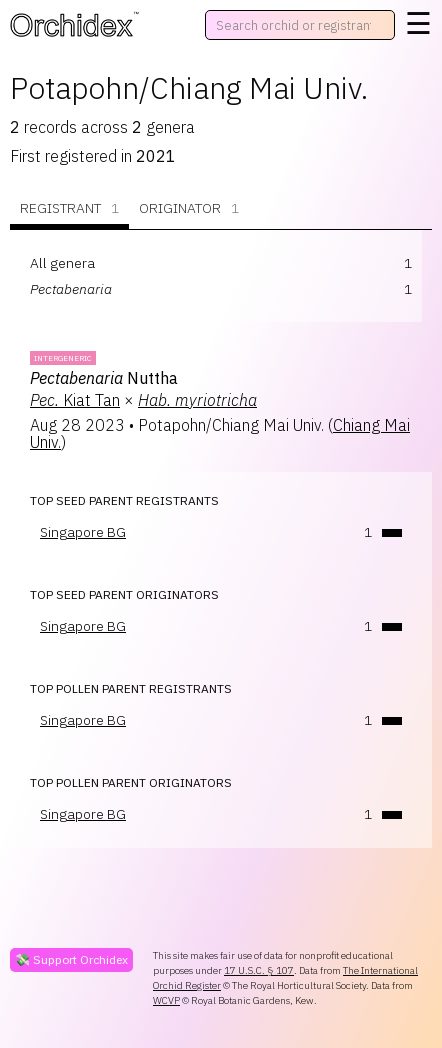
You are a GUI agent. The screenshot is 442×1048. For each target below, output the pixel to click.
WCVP (166, 1000)
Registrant (69, 208)
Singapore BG (83, 532)
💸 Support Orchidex (71, 959)
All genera (62, 263)
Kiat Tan (75, 400)
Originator (189, 208)
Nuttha (104, 378)
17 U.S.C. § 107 (259, 970)
